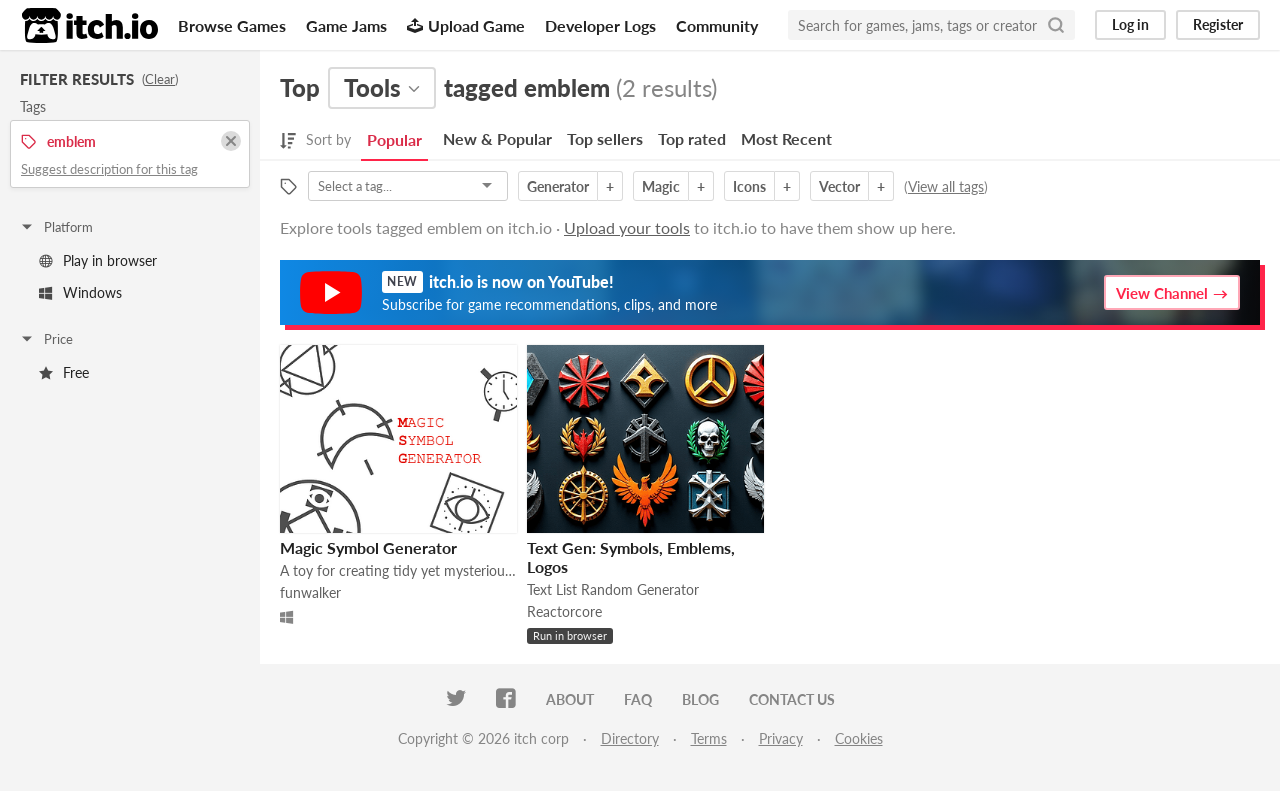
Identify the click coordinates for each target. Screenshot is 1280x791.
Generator (558, 186)
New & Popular (497, 138)
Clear (160, 79)
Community (717, 25)
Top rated (692, 138)
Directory (630, 738)
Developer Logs (600, 25)
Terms (709, 738)
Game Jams (346, 25)
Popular (394, 139)
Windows (80, 292)
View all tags (946, 186)
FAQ (638, 699)
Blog (700, 699)
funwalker (310, 592)
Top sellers (605, 138)
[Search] (1056, 25)
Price (46, 339)
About (570, 699)
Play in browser (98, 260)
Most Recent (786, 138)
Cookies (859, 738)
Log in (1130, 24)
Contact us (792, 699)
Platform (56, 227)
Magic (661, 186)
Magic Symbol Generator (368, 547)
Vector (839, 186)
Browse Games (232, 25)
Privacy (781, 738)
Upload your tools (627, 227)
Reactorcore (564, 611)
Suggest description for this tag (109, 169)
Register (1218, 24)
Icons (749, 186)
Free (64, 372)
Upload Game (466, 25)
